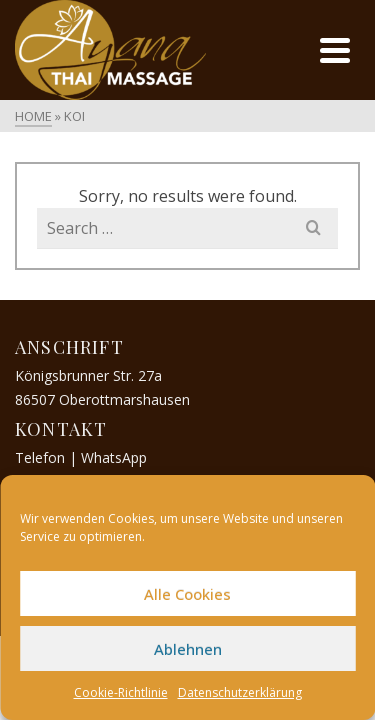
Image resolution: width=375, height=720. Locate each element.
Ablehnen (188, 649)
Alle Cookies (187, 594)
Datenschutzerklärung (240, 692)
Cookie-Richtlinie (121, 692)
